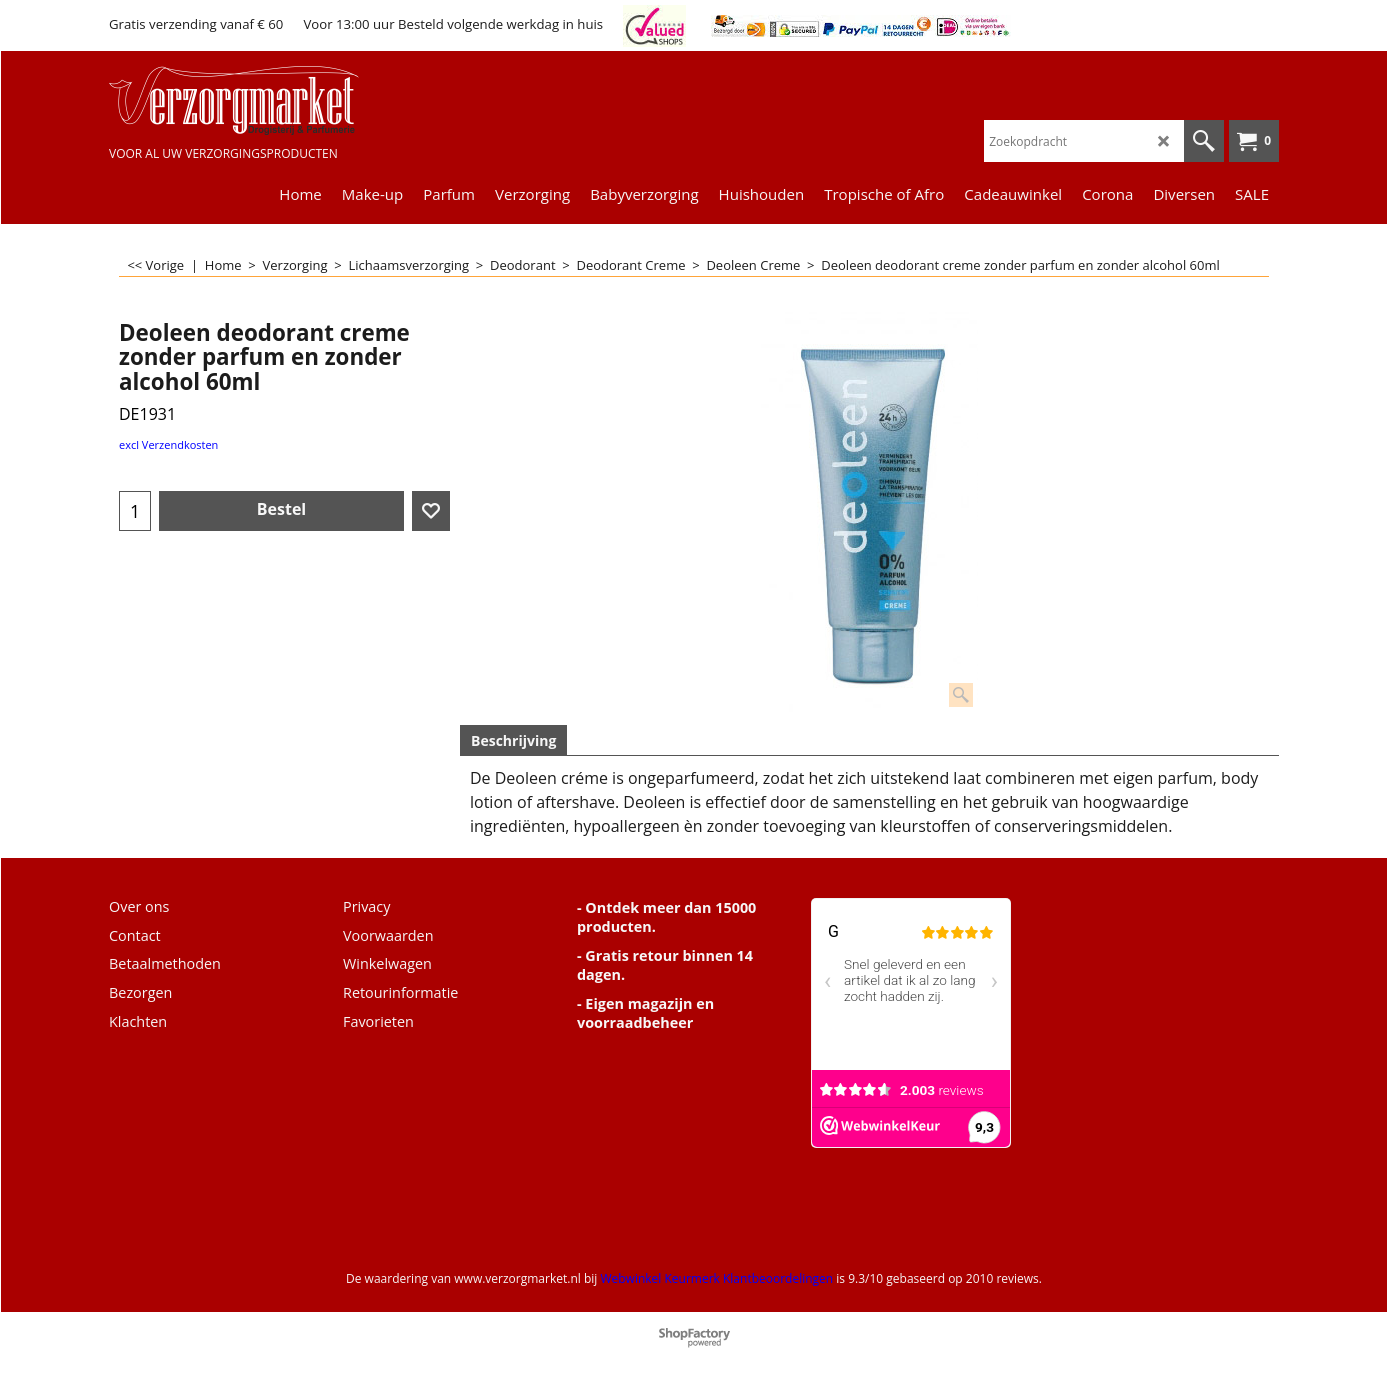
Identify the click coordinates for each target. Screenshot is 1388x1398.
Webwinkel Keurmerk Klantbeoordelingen (716, 1278)
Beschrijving (513, 740)
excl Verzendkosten (168, 444)
